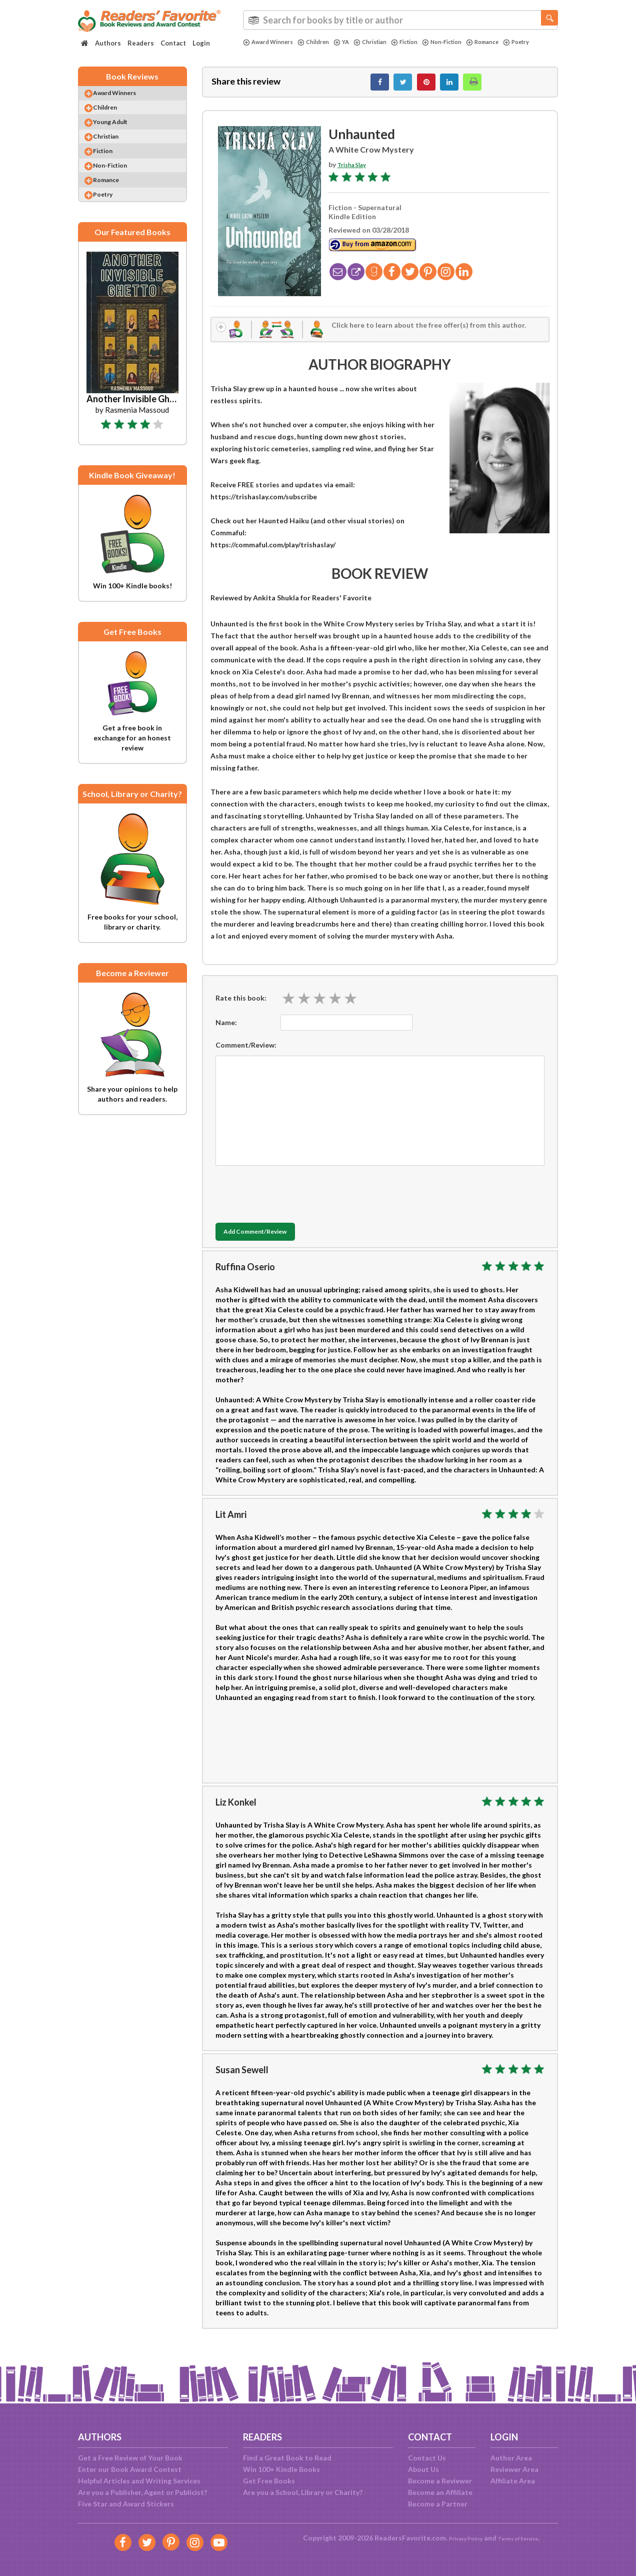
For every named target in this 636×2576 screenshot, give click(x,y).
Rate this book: (241, 1007)
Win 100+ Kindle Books (281, 2469)
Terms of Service (524, 2537)
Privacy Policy (458, 2537)
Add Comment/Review (274, 1241)
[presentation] (292, 1201)
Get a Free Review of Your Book (130, 2457)
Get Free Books (269, 2480)
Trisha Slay (356, 170)
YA (354, 42)
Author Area (511, 2457)
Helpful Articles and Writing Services (139, 2480)
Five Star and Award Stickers (126, 2503)
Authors (108, 43)
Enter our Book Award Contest (130, 2469)
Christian (385, 42)
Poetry (258, 51)
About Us (423, 2469)
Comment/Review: (246, 1054)
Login (201, 43)
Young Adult (120, 135)
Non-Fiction (467, 42)
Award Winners (271, 42)
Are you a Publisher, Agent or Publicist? (142, 2492)
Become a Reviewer (440, 2480)
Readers (141, 43)
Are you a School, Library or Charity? (302, 2492)
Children (323, 42)
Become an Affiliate (440, 2492)
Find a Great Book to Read (287, 2457)
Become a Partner (438, 2503)
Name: (226, 1032)
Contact (173, 43)
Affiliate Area (512, 2480)
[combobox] (400, 20)
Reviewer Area (514, 2469)
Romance (513, 42)
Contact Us (427, 2457)
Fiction (424, 42)
